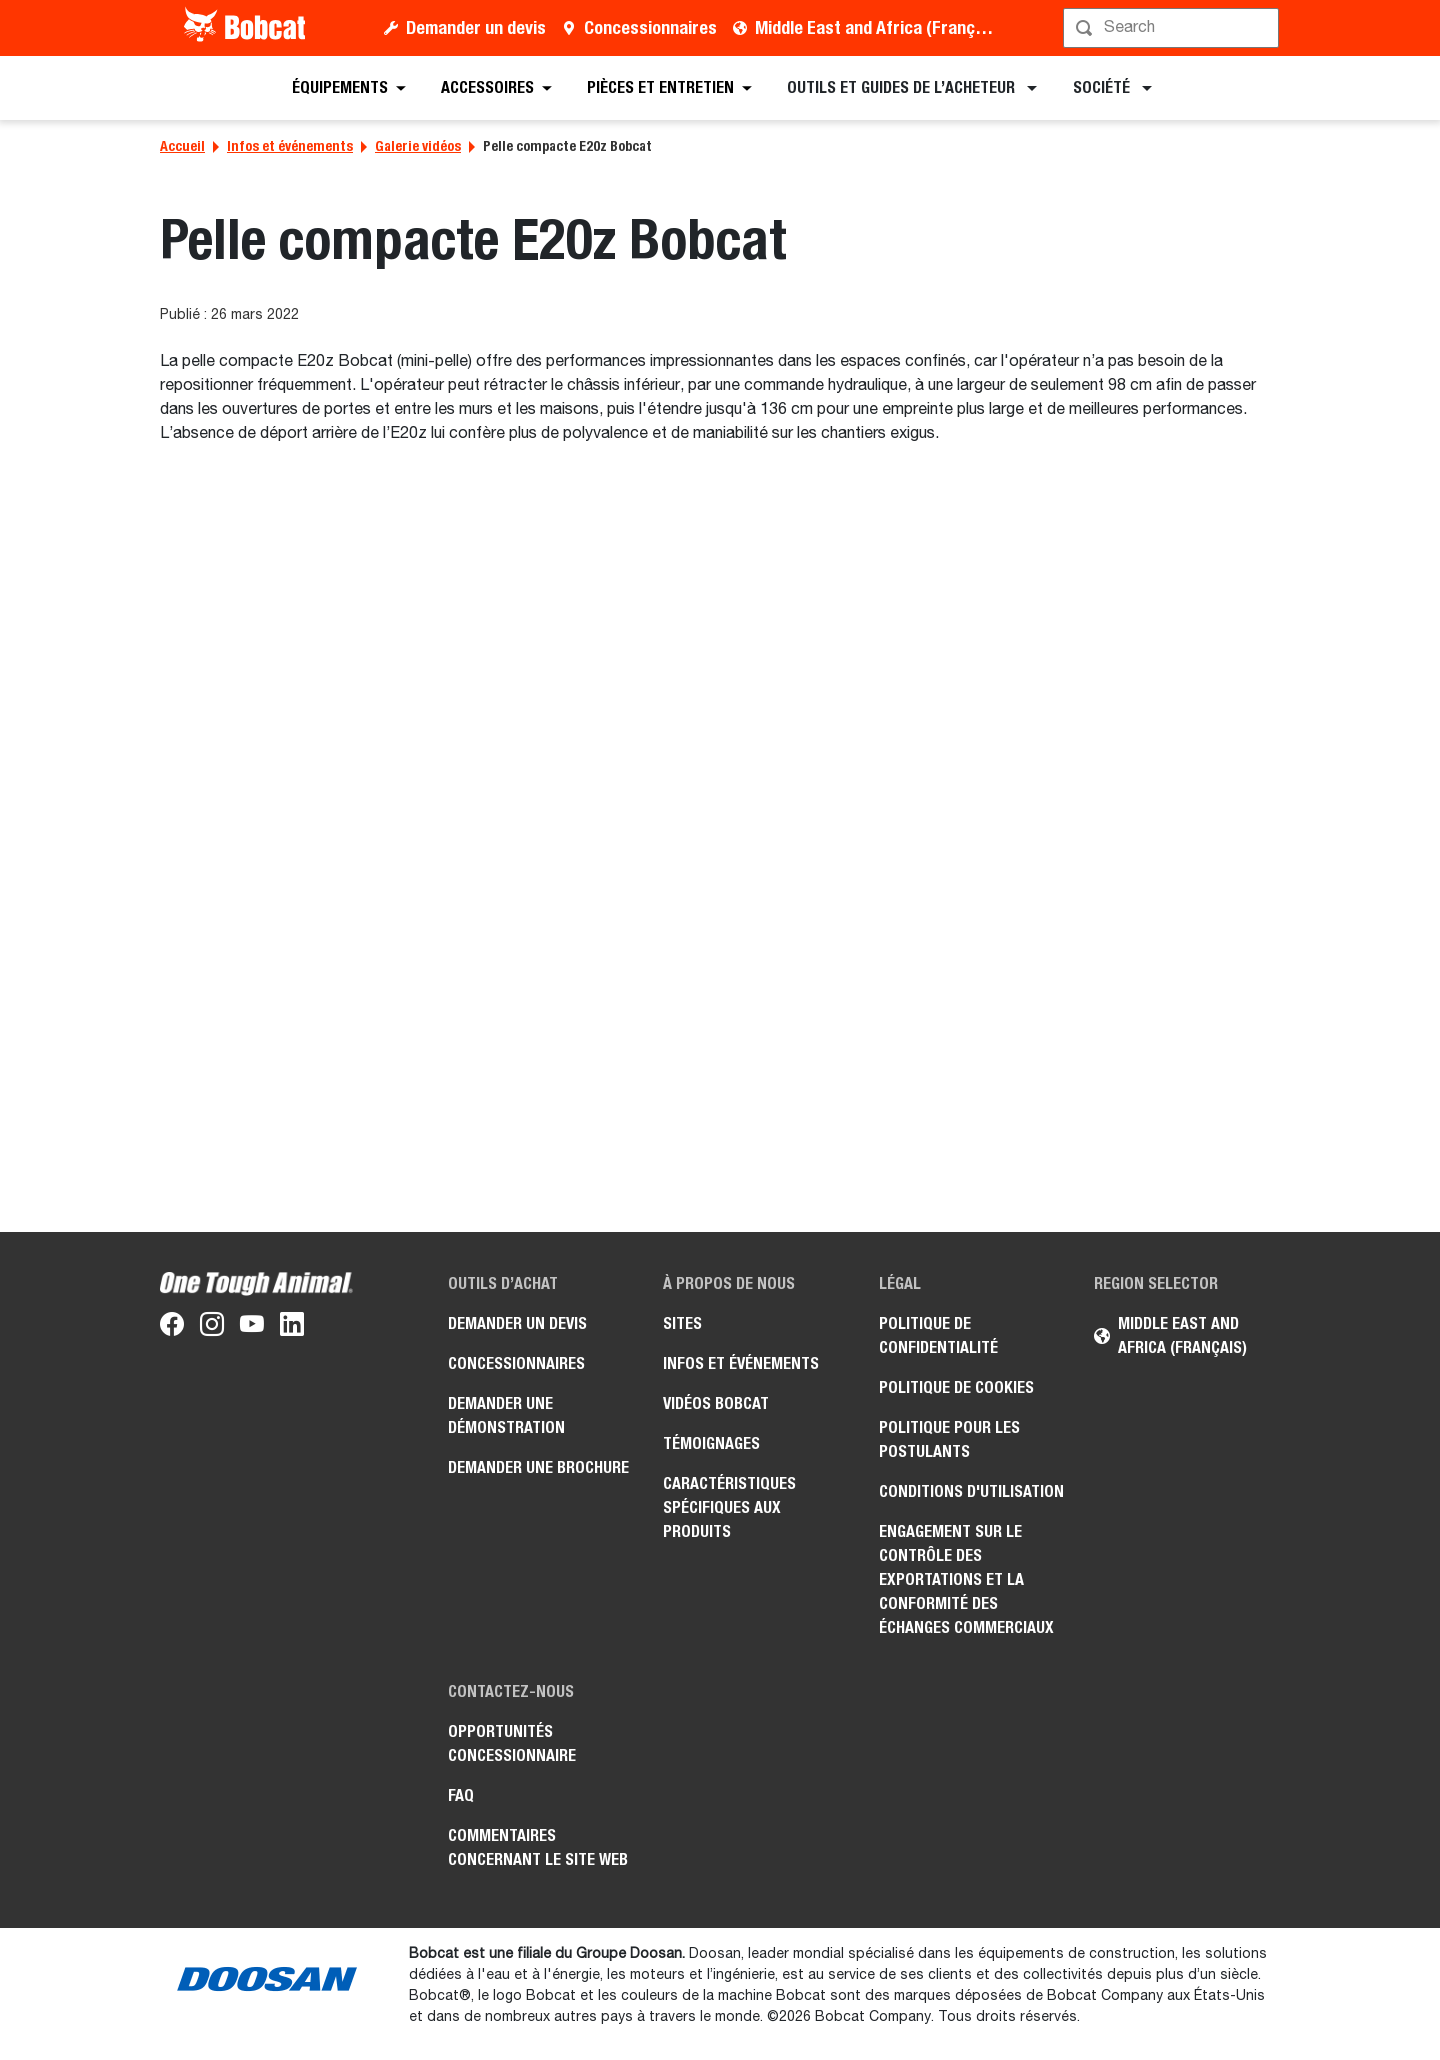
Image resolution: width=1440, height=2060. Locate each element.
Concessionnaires (650, 27)
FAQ (461, 1795)
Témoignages (711, 1443)
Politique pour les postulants (949, 1439)
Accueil (182, 146)
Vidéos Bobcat (716, 1403)
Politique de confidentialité (938, 1335)
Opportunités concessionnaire (512, 1743)
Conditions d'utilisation (971, 1491)
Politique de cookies (956, 1387)
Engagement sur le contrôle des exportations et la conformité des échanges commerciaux (966, 1579)
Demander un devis (476, 27)
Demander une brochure (538, 1467)
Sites (682, 1323)
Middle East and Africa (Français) (878, 27)
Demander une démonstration (506, 1415)
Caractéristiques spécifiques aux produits (729, 1507)
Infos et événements (290, 146)
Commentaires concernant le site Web (538, 1847)
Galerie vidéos (418, 146)
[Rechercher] (1173, 28)
